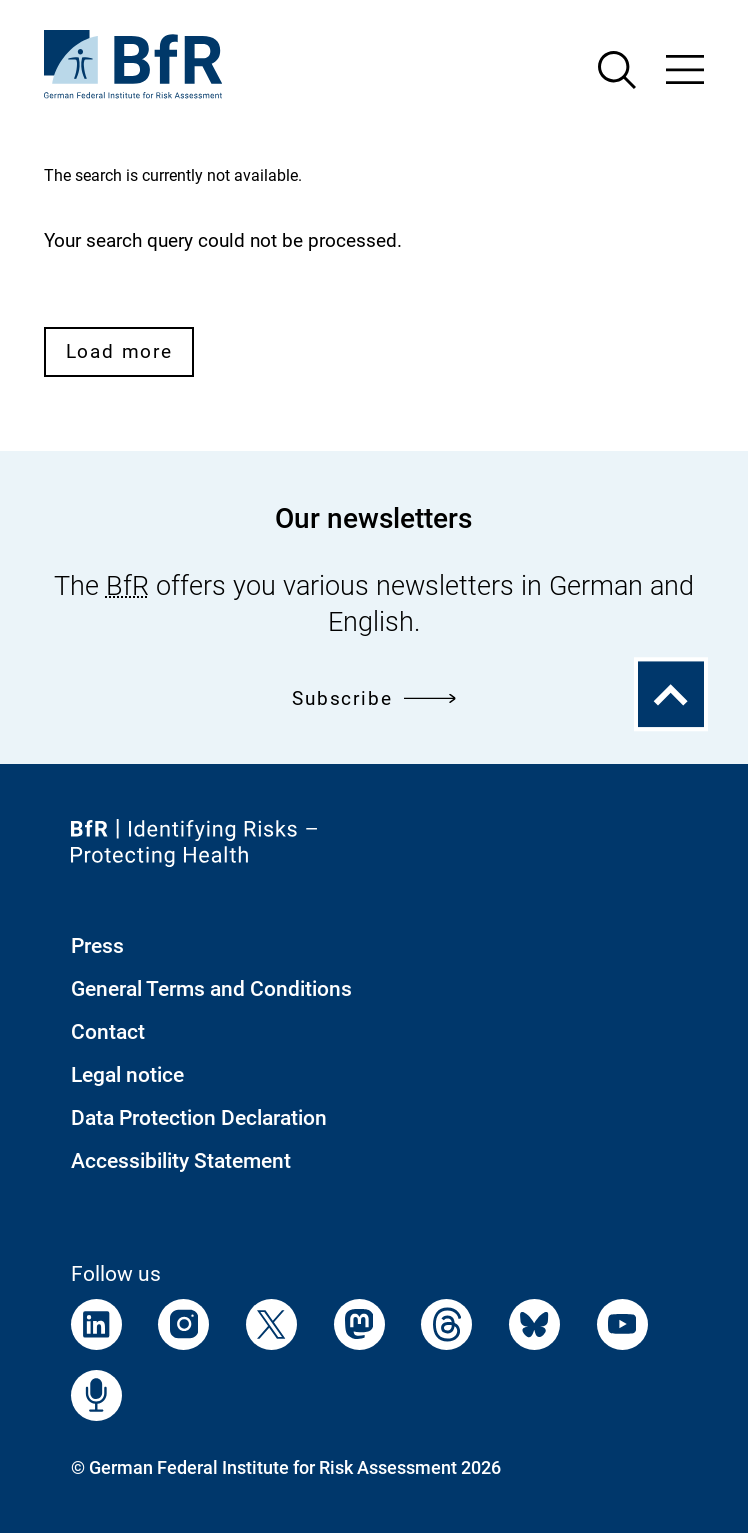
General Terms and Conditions (211, 989)
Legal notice (127, 1075)
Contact (108, 1032)
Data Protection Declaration (199, 1118)
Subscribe (374, 698)
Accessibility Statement (181, 1161)
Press (97, 946)
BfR (127, 586)
